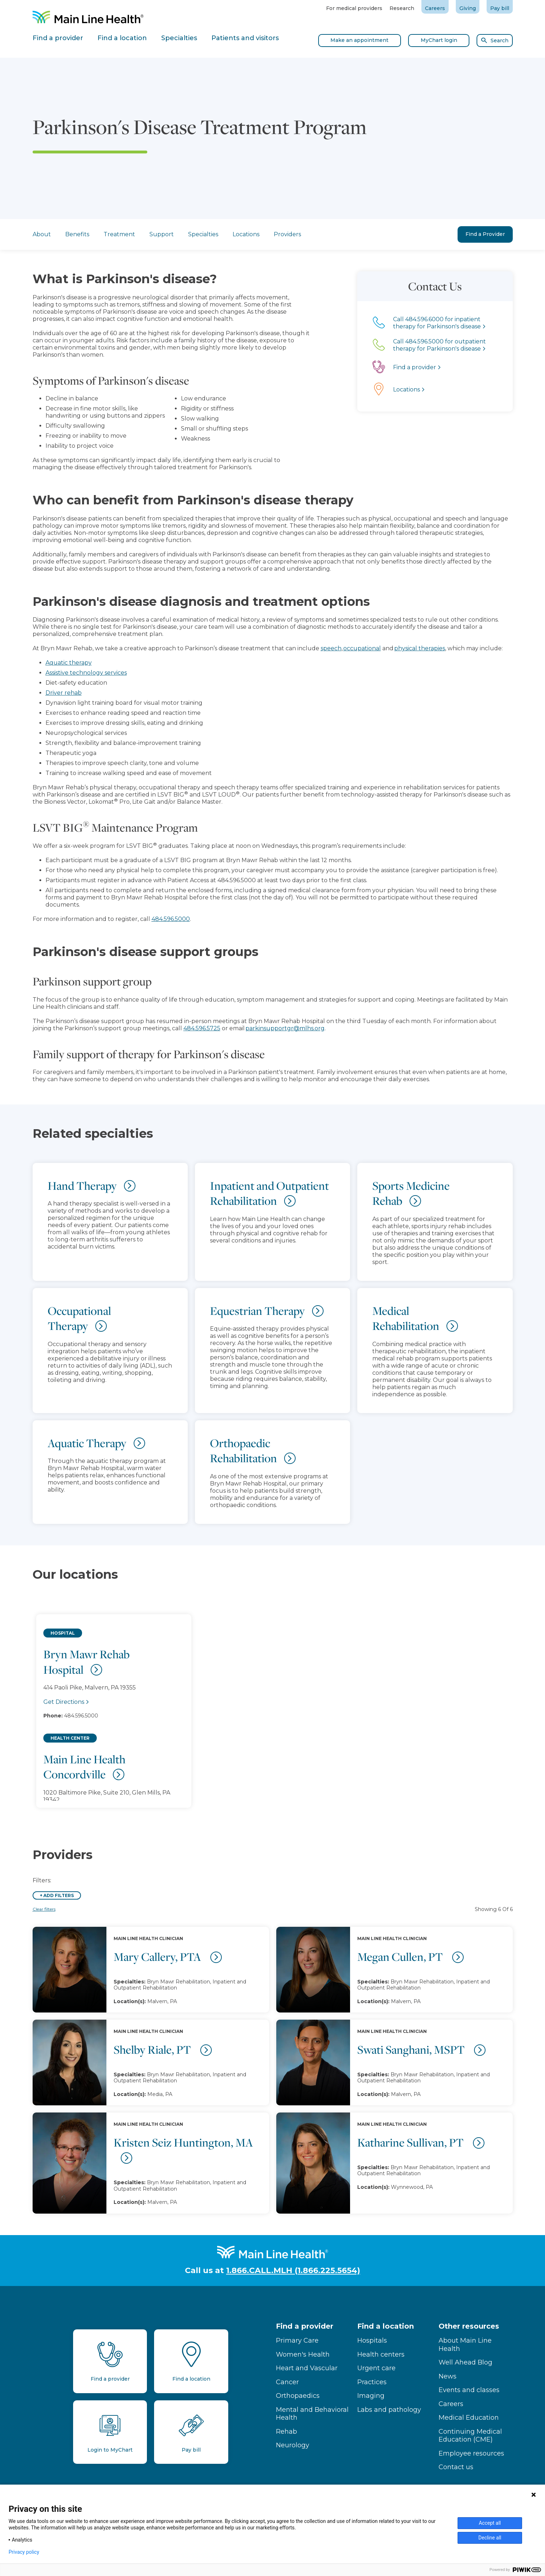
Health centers (381, 2354)
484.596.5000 (171, 919)
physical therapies (419, 648)
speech (331, 648)
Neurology (292, 2445)
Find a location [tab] (122, 38)
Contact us (456, 2467)
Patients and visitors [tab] (245, 38)
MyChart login (439, 40)
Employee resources (471, 2453)
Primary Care (297, 2340)
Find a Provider (485, 234)
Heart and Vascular (307, 2368)
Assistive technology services (86, 672)
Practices (372, 2382)
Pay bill (499, 8)
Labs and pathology (389, 2410)
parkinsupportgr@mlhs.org (285, 1028)
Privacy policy (24, 2552)
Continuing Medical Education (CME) (470, 2436)
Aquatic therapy (69, 662)
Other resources (469, 2326)
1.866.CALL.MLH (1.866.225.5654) (293, 2270)
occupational (362, 648)
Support (161, 234)
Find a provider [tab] (58, 38)
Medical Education (469, 2417)
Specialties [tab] (179, 38)
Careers (435, 8)
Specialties (203, 234)
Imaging (370, 2396)
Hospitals (372, 2340)
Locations (246, 234)
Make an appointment (359, 40)
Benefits (77, 234)
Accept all (490, 2523)
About (42, 234)
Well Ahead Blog (465, 2362)
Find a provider (304, 2326)
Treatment (119, 234)
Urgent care (376, 2368)
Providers (287, 234)
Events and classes (469, 2390)
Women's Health (303, 2354)
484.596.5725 (201, 1028)
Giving (467, 8)
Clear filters (44, 1909)
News (447, 2376)
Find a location (385, 2326)
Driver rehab (64, 692)
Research (401, 8)
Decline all (489, 2538)
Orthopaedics (298, 2396)
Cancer (287, 2382)
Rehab (286, 2431)
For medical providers (354, 8)
